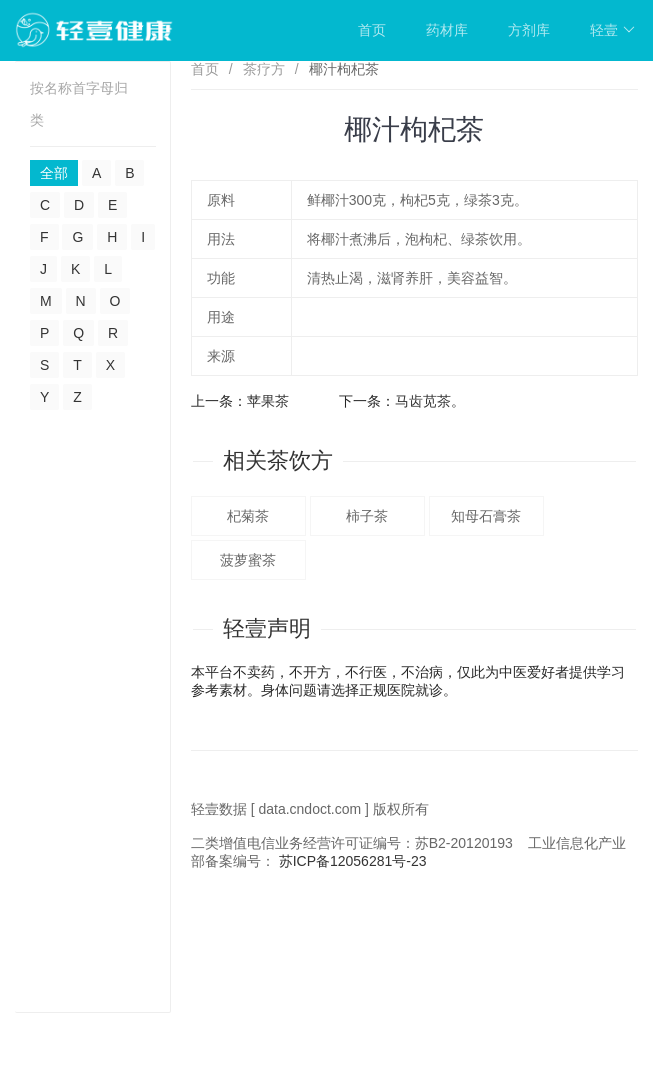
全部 (54, 173)
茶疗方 (264, 69)
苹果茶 (268, 401)
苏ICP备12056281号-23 (353, 861)
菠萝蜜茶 (248, 560)
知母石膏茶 (486, 516)
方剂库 (529, 30)
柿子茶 (367, 516)
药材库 (447, 30)
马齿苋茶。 (430, 401)
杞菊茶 (248, 516)
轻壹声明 (267, 628)
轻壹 (612, 30)
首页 (372, 30)
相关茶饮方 (278, 460)
